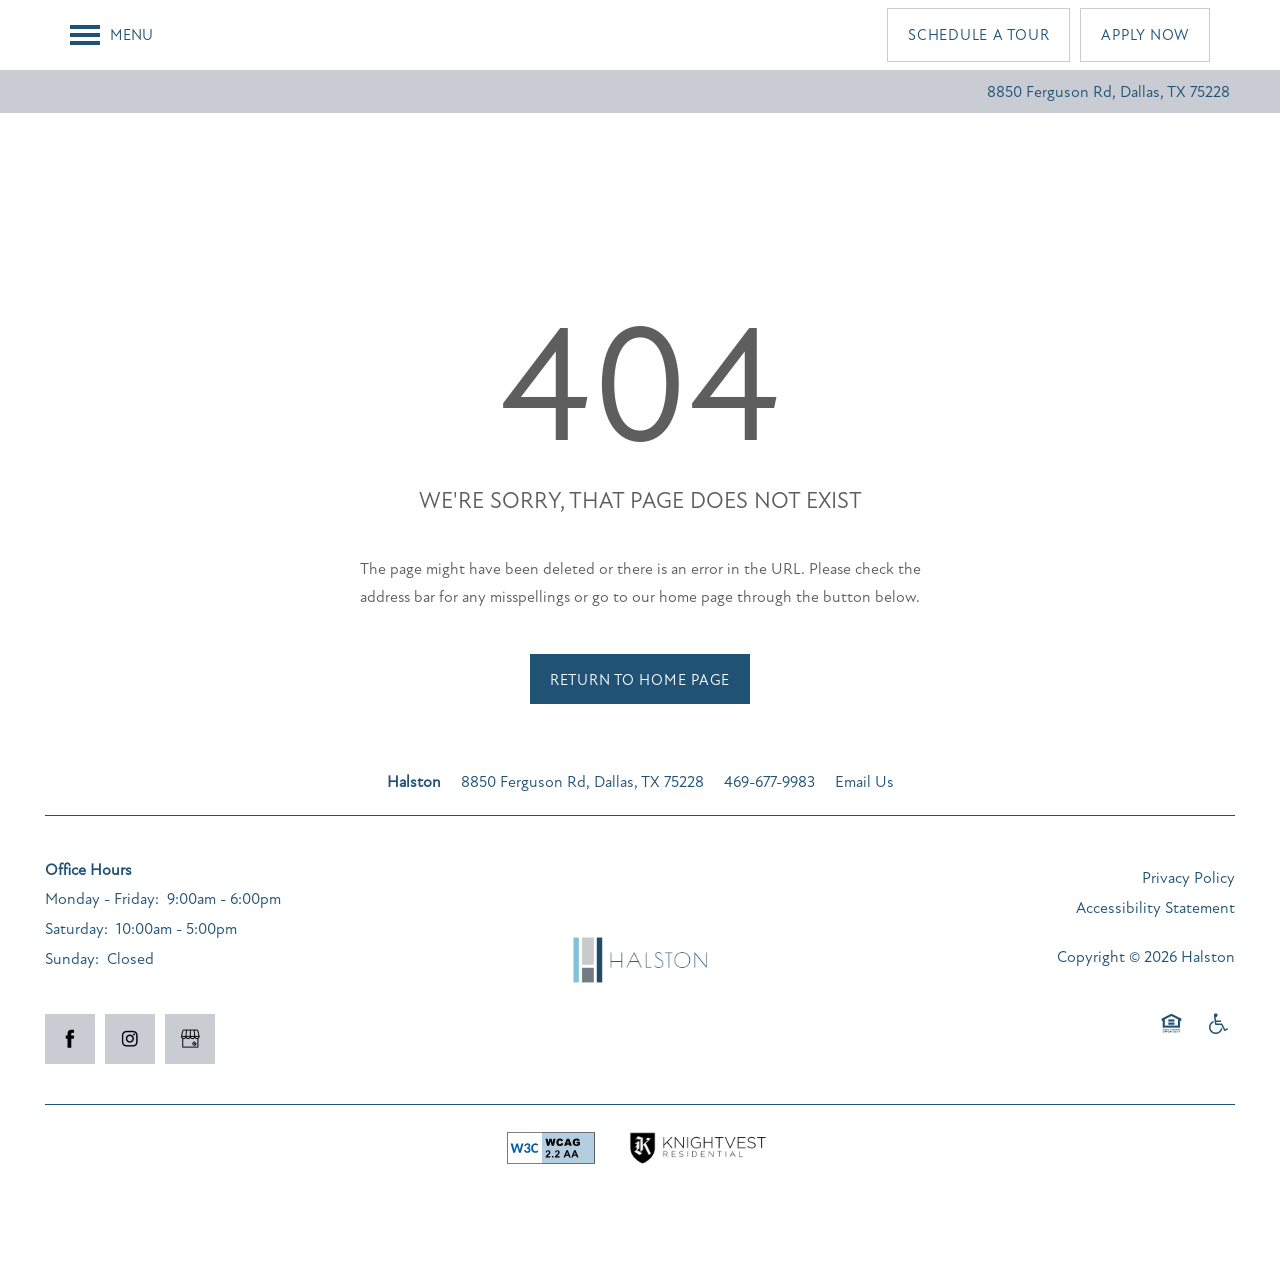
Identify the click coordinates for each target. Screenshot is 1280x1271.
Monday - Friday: (102, 899)
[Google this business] (190, 1039)
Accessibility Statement (1155, 908)
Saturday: (76, 929)
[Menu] (111, 35)
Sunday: (72, 959)
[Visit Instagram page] (130, 1039)
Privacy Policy (1188, 878)
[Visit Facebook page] (70, 1039)
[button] (978, 35)
